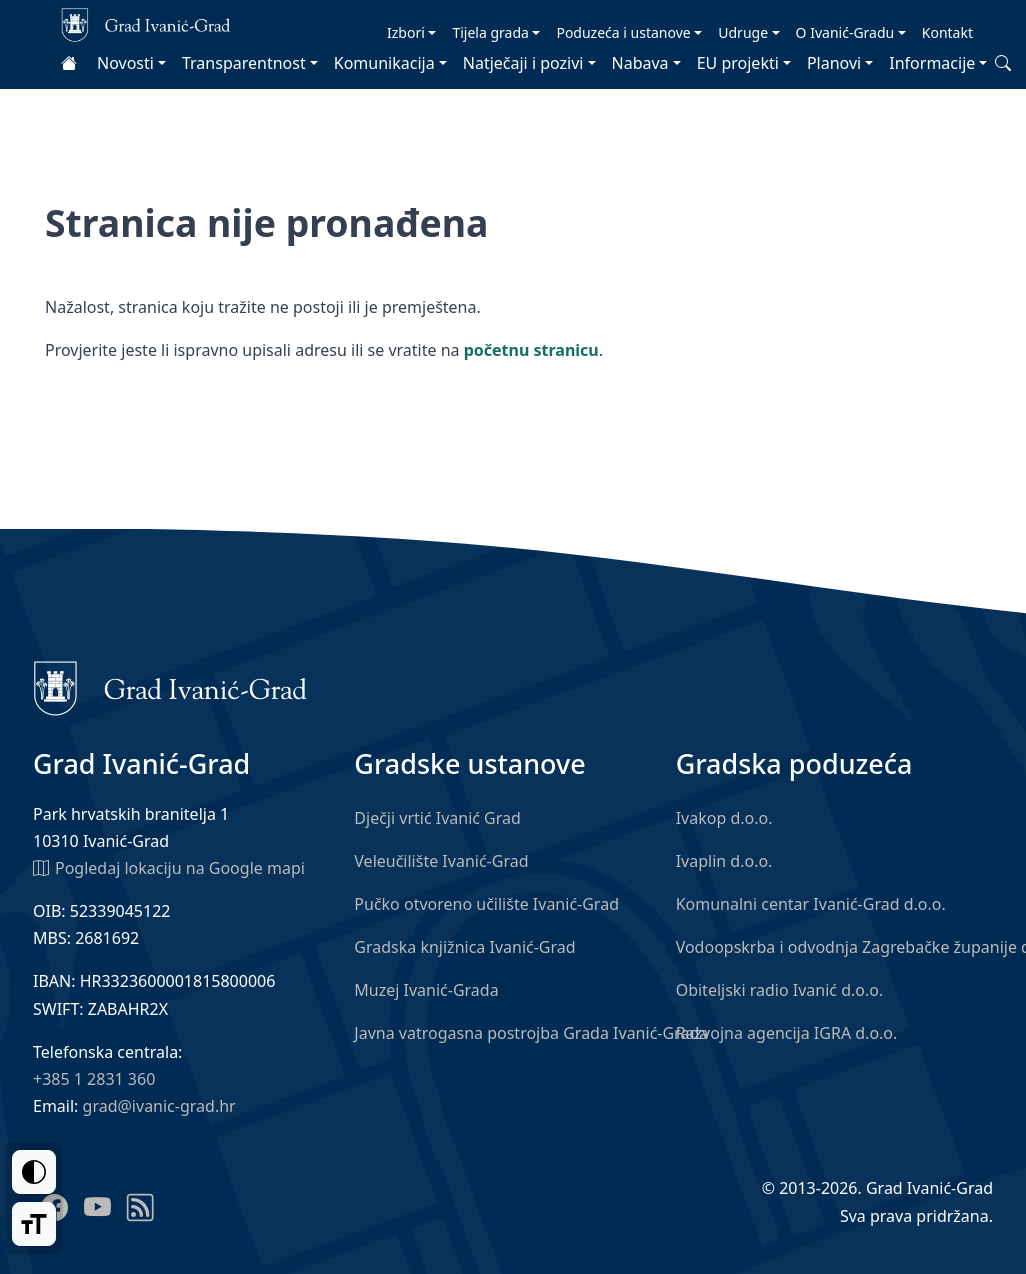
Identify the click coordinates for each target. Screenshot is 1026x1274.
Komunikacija (384, 63)
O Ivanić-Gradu (845, 32)
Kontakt (947, 32)
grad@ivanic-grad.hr (159, 1106)
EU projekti (738, 63)
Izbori (406, 32)
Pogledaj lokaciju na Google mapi (169, 867)
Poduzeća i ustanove (623, 32)
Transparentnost (244, 63)
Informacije (932, 63)
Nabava (640, 63)
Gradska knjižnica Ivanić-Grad (464, 947)
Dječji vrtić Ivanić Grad (437, 818)
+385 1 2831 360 (94, 1079)
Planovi (834, 63)
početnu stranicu (531, 350)
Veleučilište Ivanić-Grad (441, 861)
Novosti (125, 63)
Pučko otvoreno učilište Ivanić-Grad (486, 904)
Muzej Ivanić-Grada (426, 990)
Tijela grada (490, 32)
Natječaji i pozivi (523, 63)
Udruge (743, 32)
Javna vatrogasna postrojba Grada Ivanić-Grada (531, 1033)
